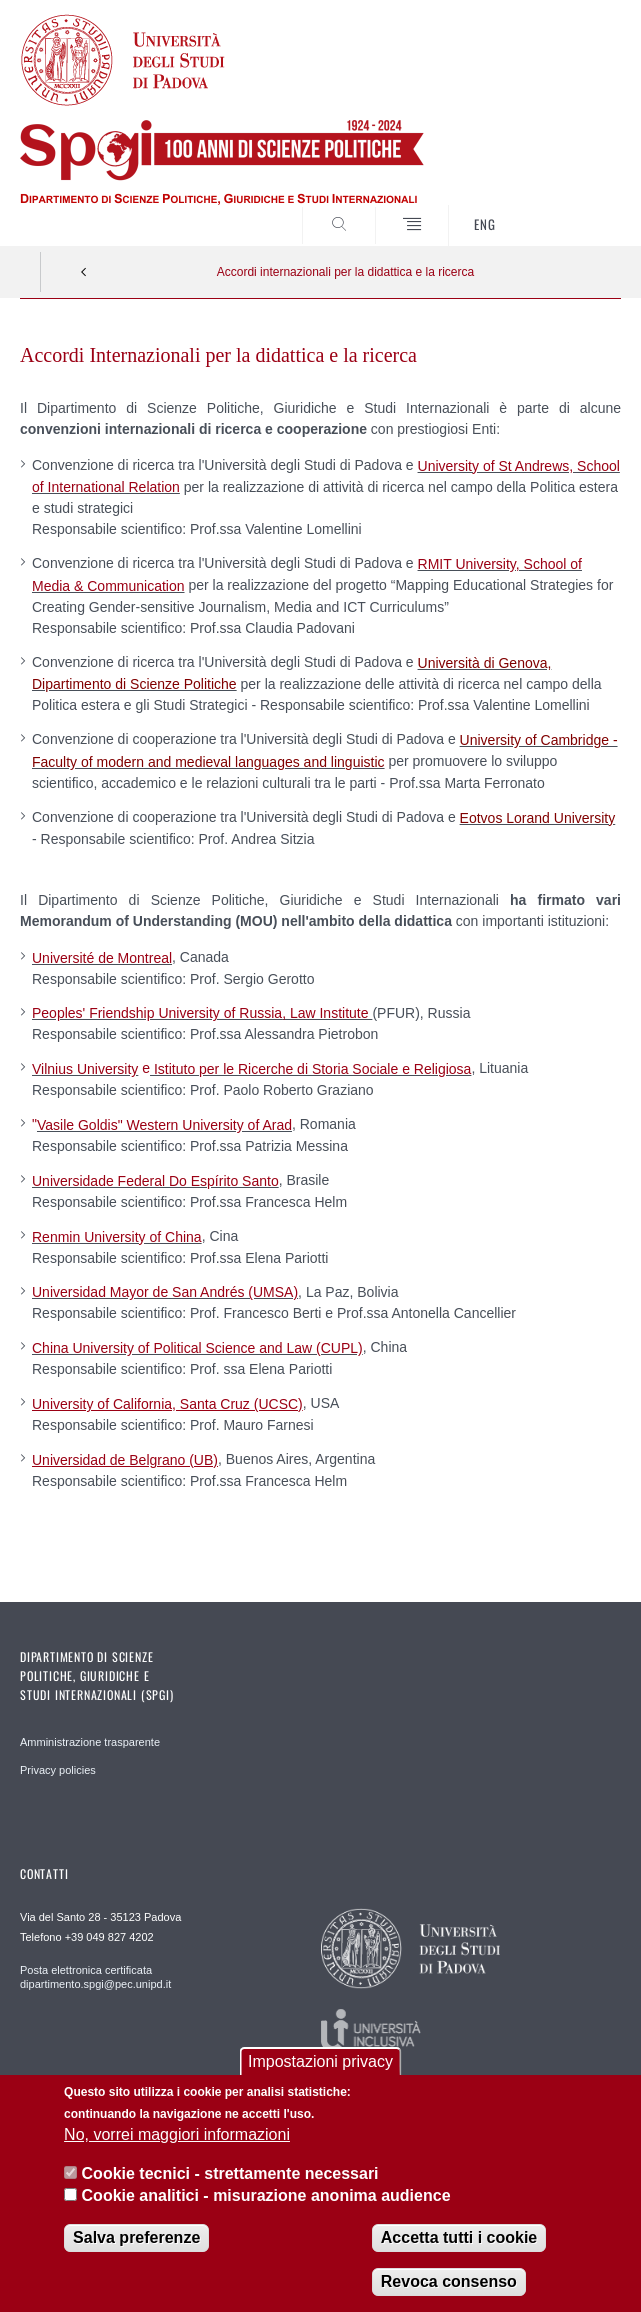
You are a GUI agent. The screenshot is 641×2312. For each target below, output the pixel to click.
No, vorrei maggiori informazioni (177, 2138)
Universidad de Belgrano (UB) (125, 1460)
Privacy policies (58, 1770)
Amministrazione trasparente (90, 1742)
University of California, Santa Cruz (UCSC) (167, 1404)
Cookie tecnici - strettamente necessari (230, 2176)
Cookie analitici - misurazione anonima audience (266, 2199)
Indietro (84, 272)
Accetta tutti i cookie (459, 2240)
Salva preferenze (136, 2240)
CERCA (578, 208)
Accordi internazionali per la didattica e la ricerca (345, 272)
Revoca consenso (449, 2284)
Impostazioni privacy (320, 2064)
